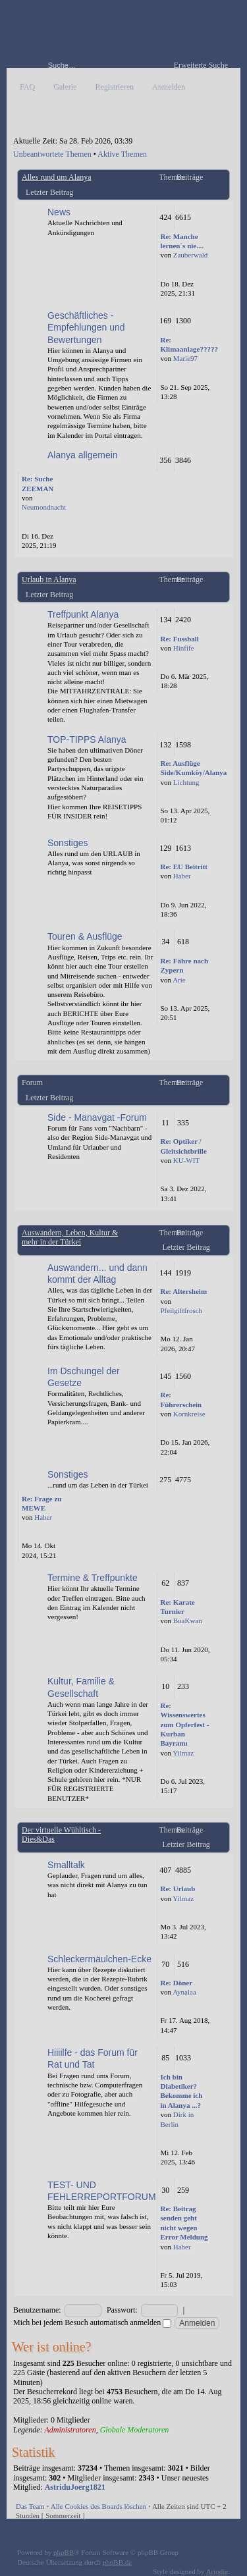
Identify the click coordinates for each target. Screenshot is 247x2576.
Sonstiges (67, 843)
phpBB (63, 2552)
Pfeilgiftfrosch (182, 1310)
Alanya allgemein (82, 455)
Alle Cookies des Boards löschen (98, 2506)
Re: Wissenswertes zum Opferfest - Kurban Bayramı (185, 1725)
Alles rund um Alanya (57, 177)
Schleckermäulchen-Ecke (99, 1959)
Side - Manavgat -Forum (97, 1117)
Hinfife (183, 648)
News (58, 212)
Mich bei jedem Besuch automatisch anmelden (92, 2322)
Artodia (217, 2571)
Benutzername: (37, 2310)
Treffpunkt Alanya (83, 614)
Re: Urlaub (178, 1888)
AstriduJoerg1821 (75, 2487)
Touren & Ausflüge (85, 936)
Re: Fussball (180, 639)
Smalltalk (66, 1865)
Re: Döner (177, 1983)
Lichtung (186, 782)
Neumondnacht (44, 507)
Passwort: (122, 2310)
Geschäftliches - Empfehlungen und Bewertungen (86, 327)
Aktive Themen (122, 154)
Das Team (30, 2506)
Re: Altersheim (184, 1291)
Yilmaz (183, 1753)
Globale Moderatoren (134, 2429)
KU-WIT (186, 1160)
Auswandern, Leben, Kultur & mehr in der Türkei (70, 1237)
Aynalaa (184, 1992)
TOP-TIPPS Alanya (86, 739)
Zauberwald (190, 255)
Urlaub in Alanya (49, 579)
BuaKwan (187, 1620)
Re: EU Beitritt (184, 867)
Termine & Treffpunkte (92, 1577)
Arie (179, 980)
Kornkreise (189, 1414)
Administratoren (70, 2429)
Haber (182, 876)
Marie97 (185, 358)
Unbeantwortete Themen (52, 154)
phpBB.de (117, 2562)
